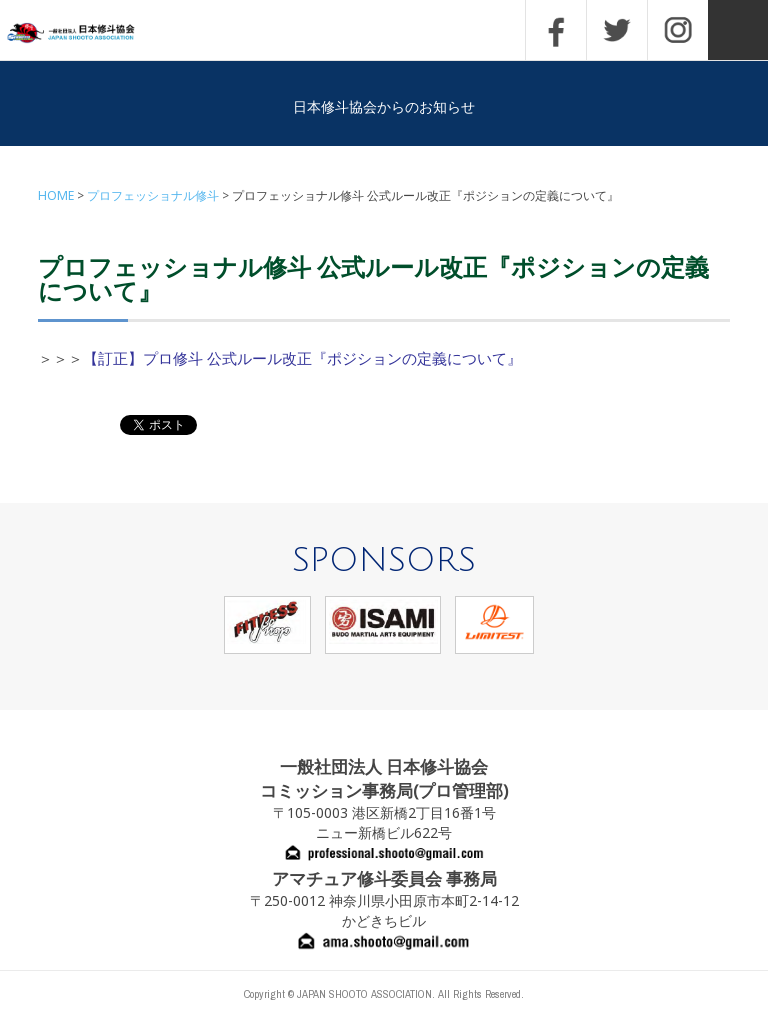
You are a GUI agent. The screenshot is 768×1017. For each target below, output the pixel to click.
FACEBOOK (556, 30)
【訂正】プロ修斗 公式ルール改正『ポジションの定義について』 (302, 358)
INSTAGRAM (678, 30)
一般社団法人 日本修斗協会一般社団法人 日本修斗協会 (85, 33)
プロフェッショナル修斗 (153, 195)
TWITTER (617, 30)
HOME (56, 195)
